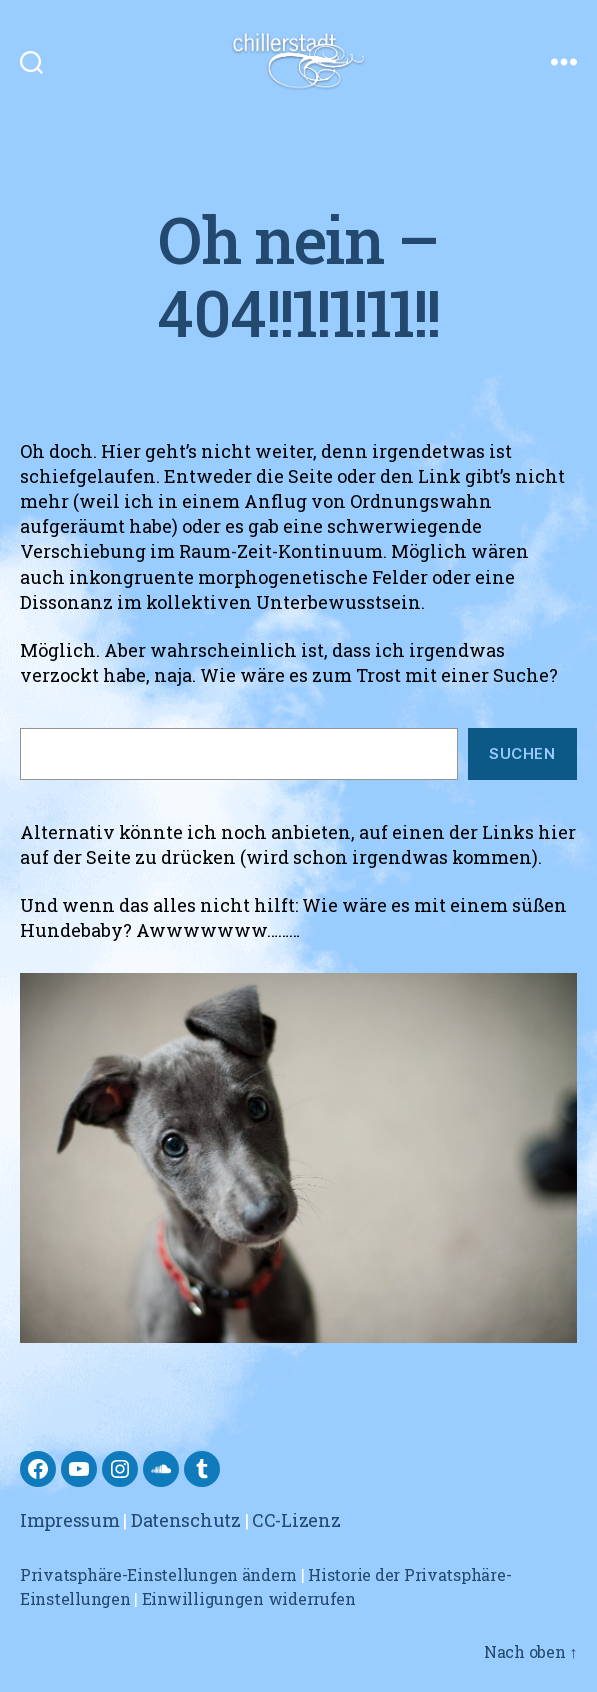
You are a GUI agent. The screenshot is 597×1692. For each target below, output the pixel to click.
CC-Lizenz (296, 1520)
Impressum (70, 1520)
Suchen (522, 753)
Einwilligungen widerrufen (249, 1598)
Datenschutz (186, 1520)
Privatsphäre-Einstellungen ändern (158, 1574)
